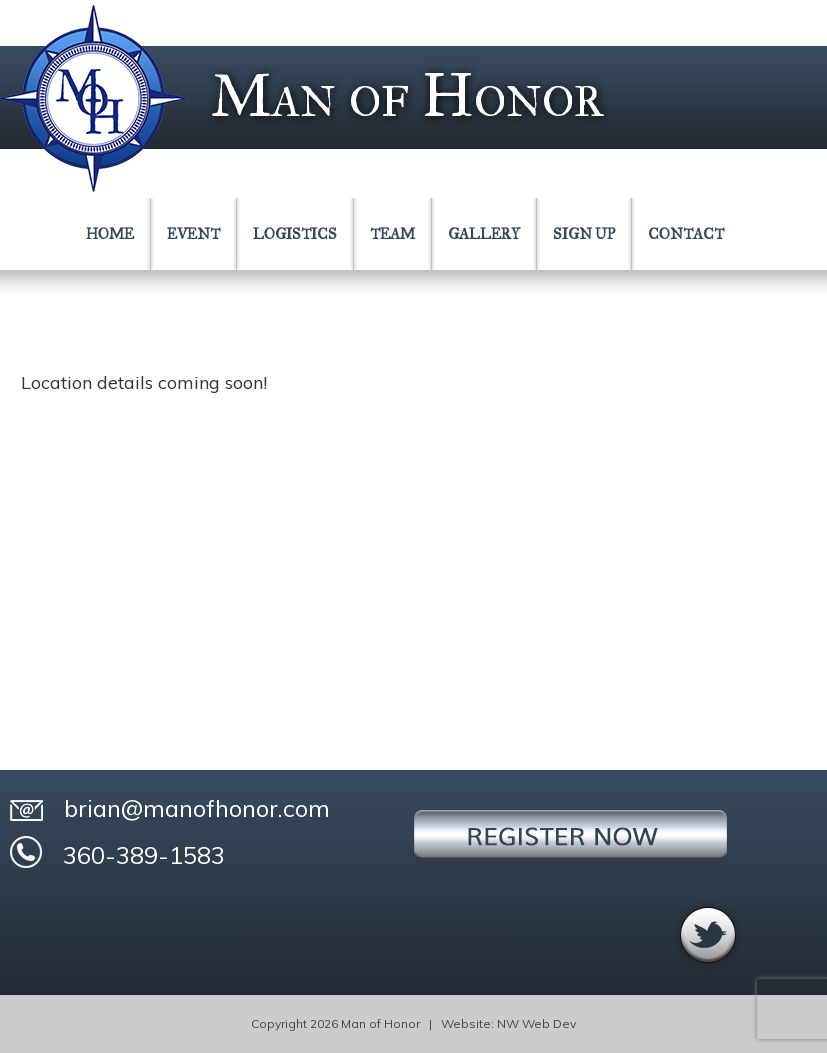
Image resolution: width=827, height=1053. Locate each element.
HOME (110, 234)
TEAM (392, 234)
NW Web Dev (536, 1023)
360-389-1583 (117, 853)
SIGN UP (584, 234)
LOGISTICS (295, 234)
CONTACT (686, 234)
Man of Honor (406, 95)
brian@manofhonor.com (170, 808)
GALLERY (484, 234)
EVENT (193, 234)
